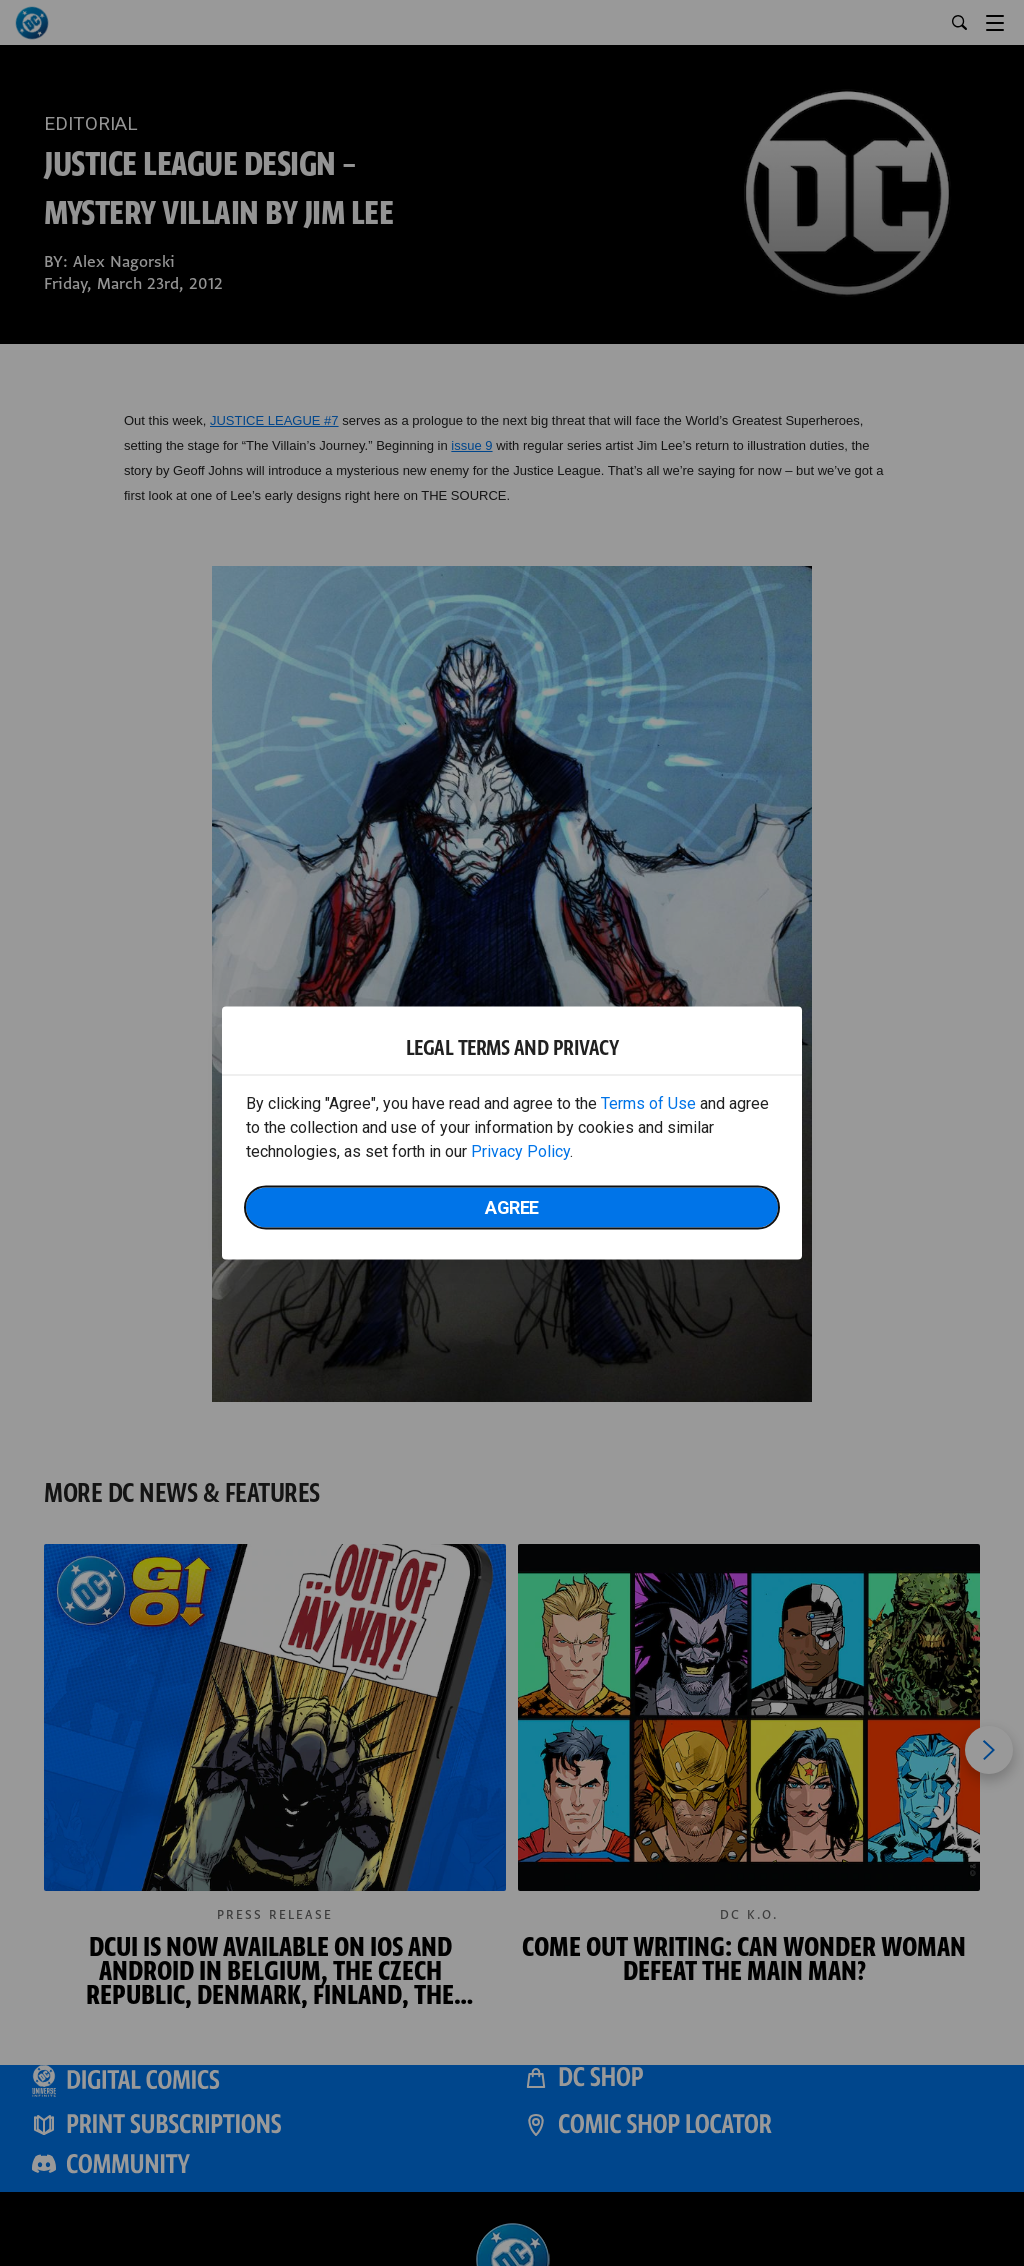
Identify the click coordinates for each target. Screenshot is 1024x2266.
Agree (512, 1207)
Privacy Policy (520, 1151)
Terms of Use (648, 1103)
